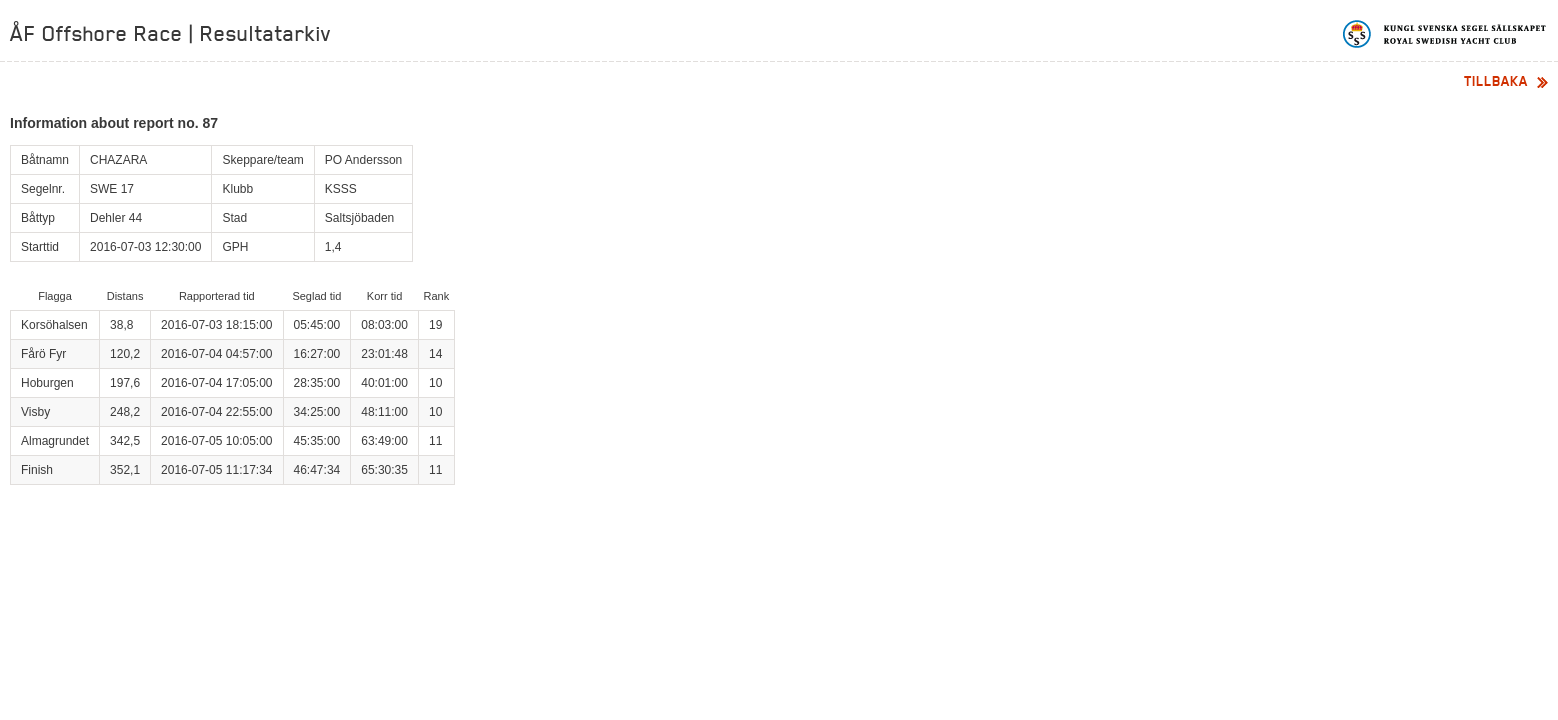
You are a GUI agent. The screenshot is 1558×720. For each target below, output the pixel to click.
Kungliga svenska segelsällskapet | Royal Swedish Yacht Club (1445, 34)
